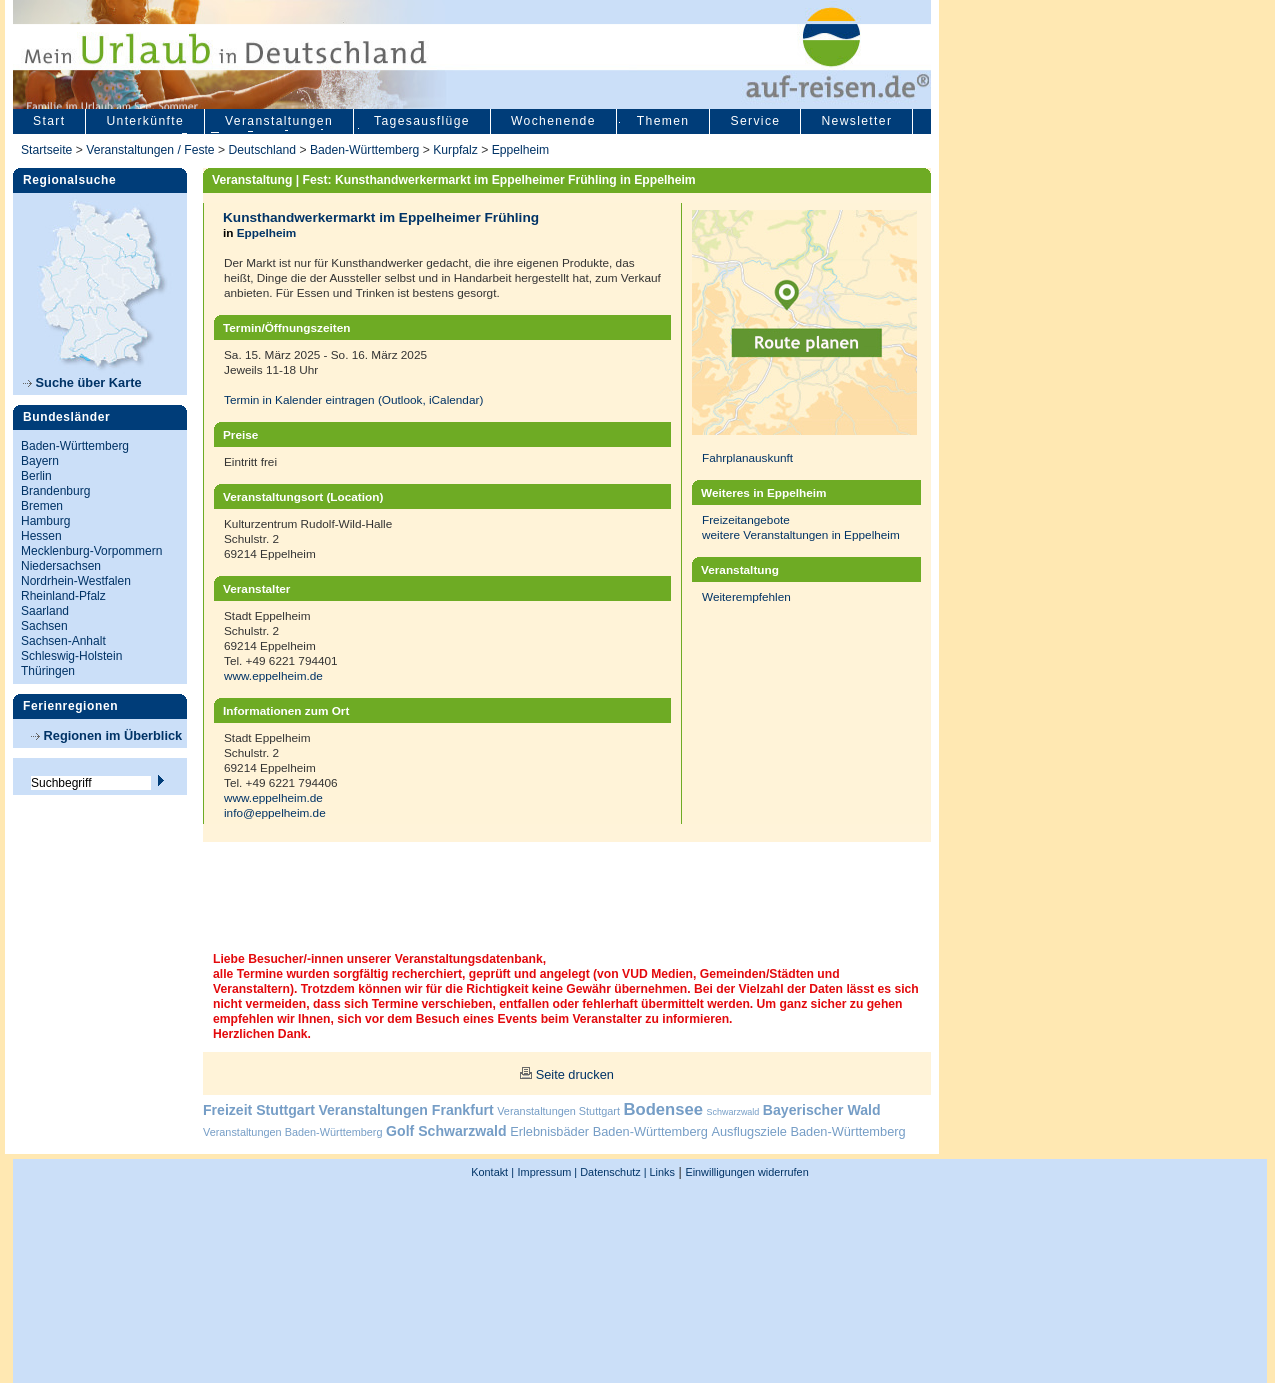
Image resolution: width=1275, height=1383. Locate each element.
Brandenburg (55, 491)
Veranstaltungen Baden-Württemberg (293, 1132)
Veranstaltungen (279, 121)
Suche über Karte (82, 382)
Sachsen (44, 626)
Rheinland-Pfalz (63, 596)
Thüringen (48, 671)
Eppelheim (520, 150)
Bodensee (663, 1109)
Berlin (36, 476)
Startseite (46, 150)
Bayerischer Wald (822, 1110)
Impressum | (548, 1172)
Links (661, 1172)
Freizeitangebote (746, 519)
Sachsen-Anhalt (63, 641)
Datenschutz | (611, 1172)
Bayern (40, 461)
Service (755, 121)
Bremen (42, 506)
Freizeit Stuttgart (259, 1110)
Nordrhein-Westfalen (76, 581)
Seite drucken (575, 1074)
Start (49, 121)
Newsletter (856, 121)
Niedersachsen (61, 566)
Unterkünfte (145, 121)
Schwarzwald (733, 1112)
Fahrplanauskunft (747, 457)
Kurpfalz (455, 150)
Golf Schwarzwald (446, 1131)
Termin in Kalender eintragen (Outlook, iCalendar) (353, 399)
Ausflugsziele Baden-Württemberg (808, 1131)
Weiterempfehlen (746, 596)
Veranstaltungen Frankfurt (405, 1110)
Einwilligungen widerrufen (746, 1172)
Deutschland (262, 150)
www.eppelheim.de (273, 675)
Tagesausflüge (422, 121)
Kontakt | (492, 1172)
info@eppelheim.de (275, 812)
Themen (663, 121)
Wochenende (553, 121)
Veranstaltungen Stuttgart (558, 1111)
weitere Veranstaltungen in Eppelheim (801, 534)
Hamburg (45, 521)
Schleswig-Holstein (71, 656)
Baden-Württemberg (364, 150)
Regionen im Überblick (106, 735)
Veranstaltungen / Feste (152, 150)
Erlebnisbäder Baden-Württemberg (609, 1131)
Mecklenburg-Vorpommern (91, 551)
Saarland (45, 611)
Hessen (41, 536)
